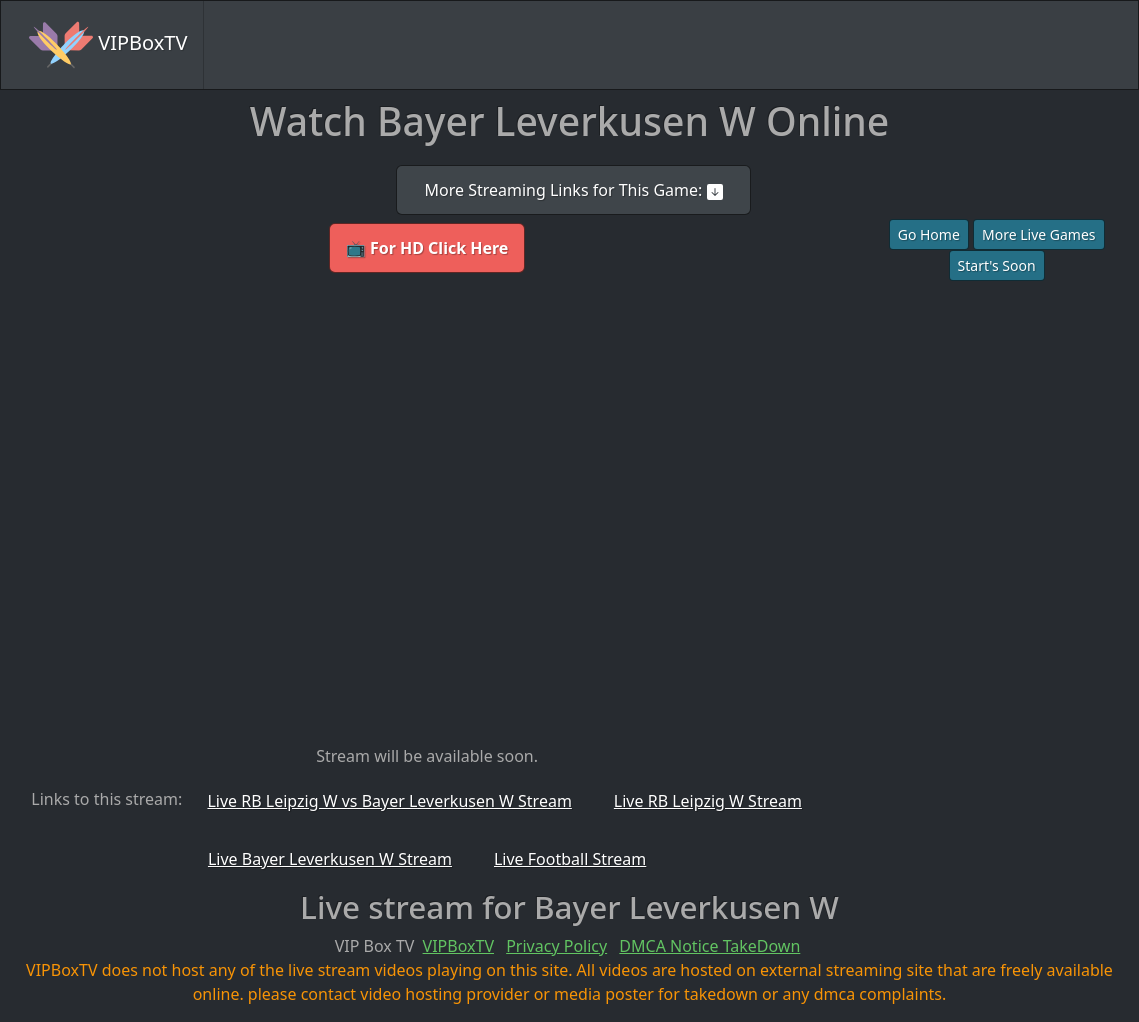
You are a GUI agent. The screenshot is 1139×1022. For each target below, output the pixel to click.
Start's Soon (997, 265)
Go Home (929, 234)
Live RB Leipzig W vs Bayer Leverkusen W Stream (389, 801)
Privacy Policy (556, 946)
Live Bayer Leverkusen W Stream (330, 859)
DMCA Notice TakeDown (709, 946)
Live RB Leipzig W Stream (708, 801)
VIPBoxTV (108, 45)
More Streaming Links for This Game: (573, 190)
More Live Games (1039, 234)
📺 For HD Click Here (427, 248)
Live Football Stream (570, 859)
